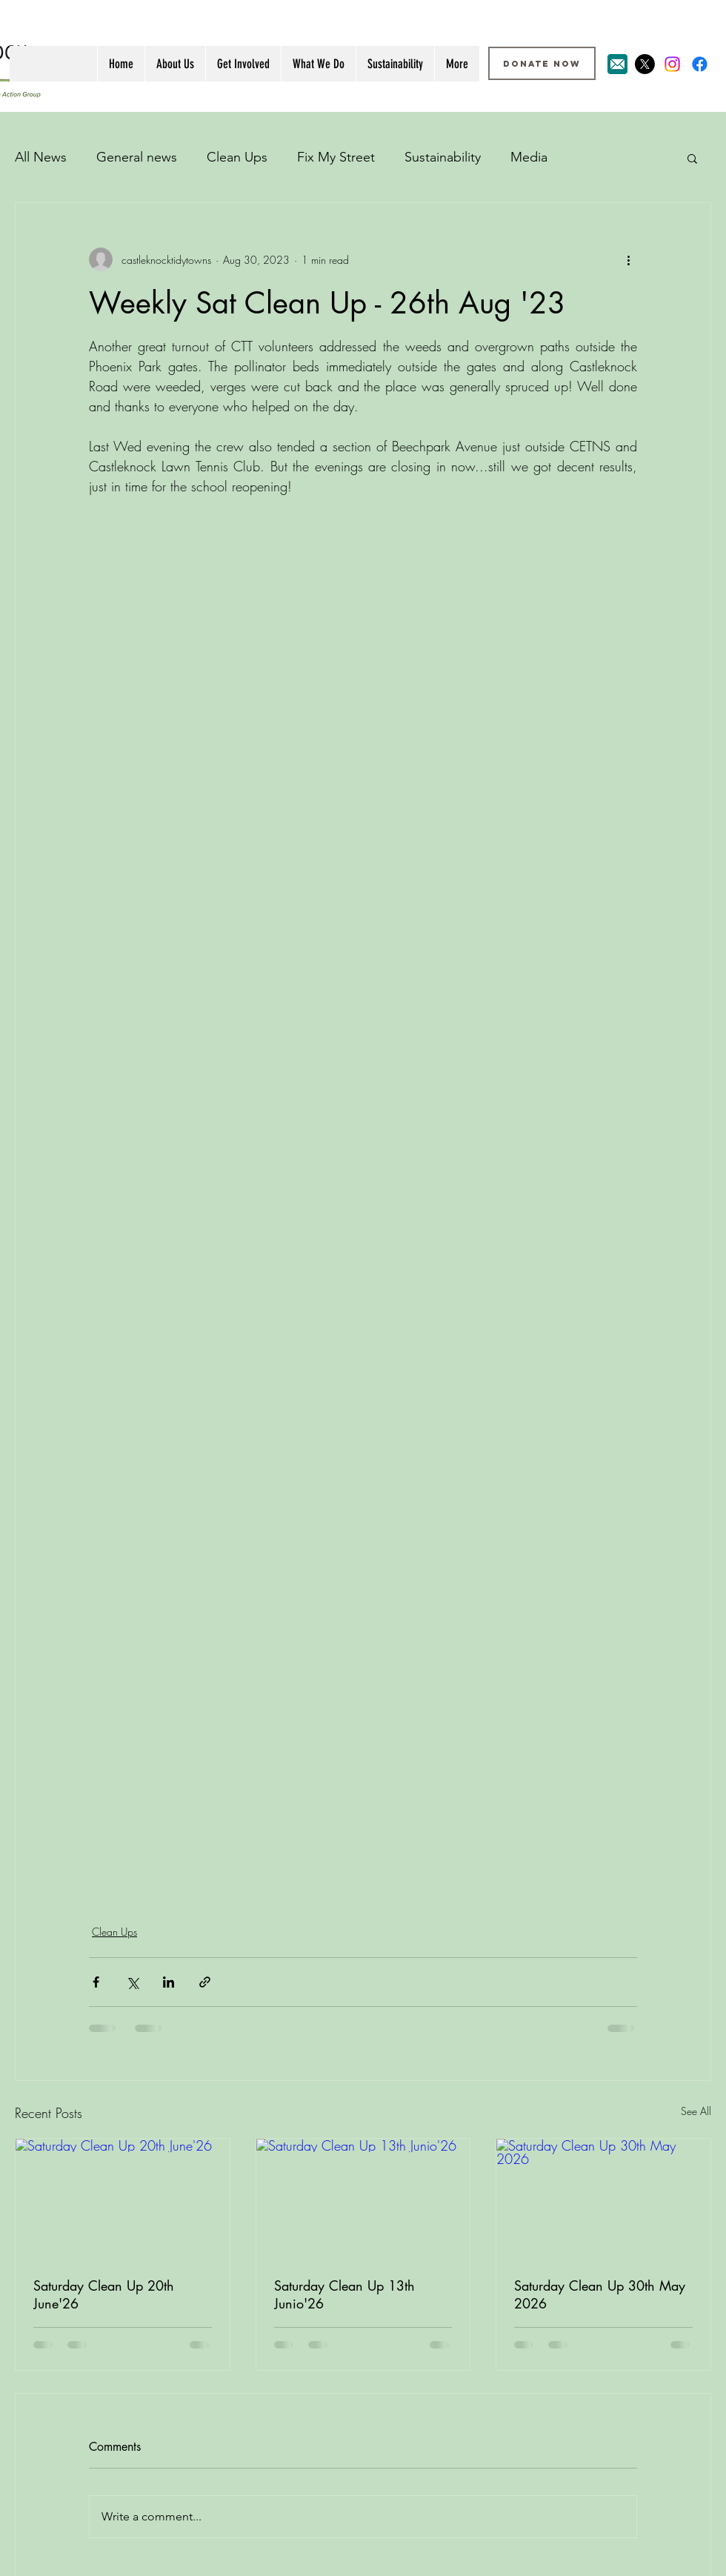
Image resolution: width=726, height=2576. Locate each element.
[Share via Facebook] (96, 1982)
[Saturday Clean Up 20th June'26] (123, 2199)
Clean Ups (237, 157)
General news (136, 157)
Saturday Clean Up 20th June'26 (103, 2294)
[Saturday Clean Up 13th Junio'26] (363, 2199)
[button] (692, 158)
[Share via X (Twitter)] (132, 1982)
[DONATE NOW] (542, 63)
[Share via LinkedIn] (168, 1982)
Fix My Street (336, 157)
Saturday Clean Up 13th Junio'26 (344, 2294)
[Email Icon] (617, 64)
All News (41, 157)
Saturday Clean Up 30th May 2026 (599, 2294)
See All (696, 2111)
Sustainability (442, 157)
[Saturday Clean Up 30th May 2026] (603, 2199)
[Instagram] (672, 64)
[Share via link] (205, 1982)
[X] (645, 64)
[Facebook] (700, 64)
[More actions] (628, 259)
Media (528, 157)
